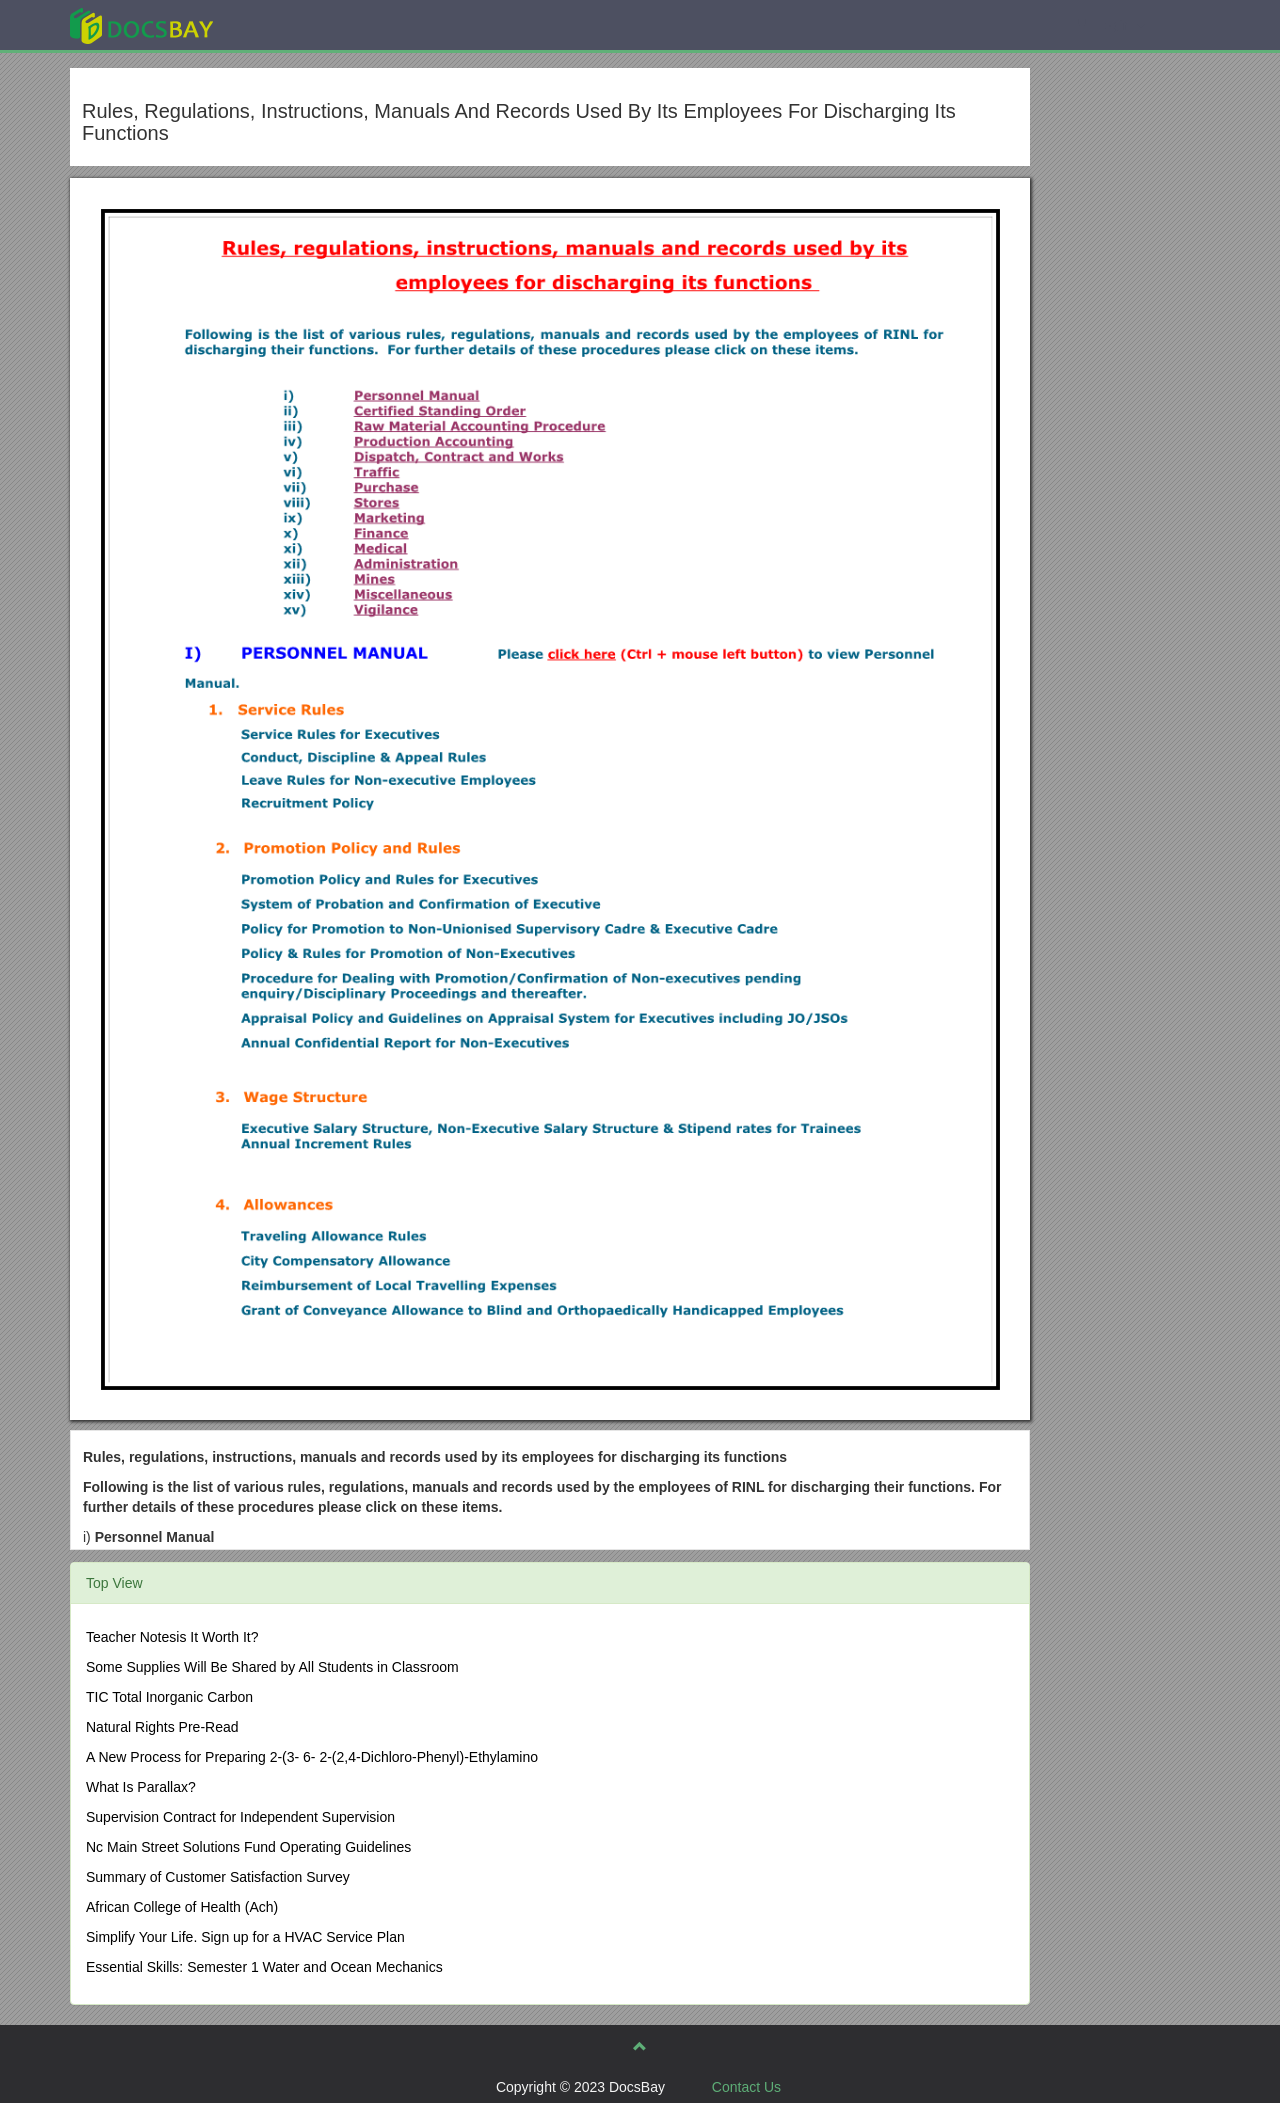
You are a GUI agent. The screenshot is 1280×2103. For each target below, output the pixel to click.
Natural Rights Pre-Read (162, 1727)
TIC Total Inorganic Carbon (169, 1697)
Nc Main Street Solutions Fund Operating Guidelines (248, 1847)
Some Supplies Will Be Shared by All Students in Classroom (272, 1667)
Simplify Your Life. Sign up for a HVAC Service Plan (245, 1937)
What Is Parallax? (141, 1787)
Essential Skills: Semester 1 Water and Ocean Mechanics (264, 1967)
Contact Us (746, 2087)
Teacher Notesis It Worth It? (172, 1637)
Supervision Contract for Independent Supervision (240, 1817)
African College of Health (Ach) (182, 1907)
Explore (291, 24)
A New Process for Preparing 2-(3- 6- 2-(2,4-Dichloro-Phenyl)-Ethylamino (312, 1757)
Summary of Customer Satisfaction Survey (218, 1877)
